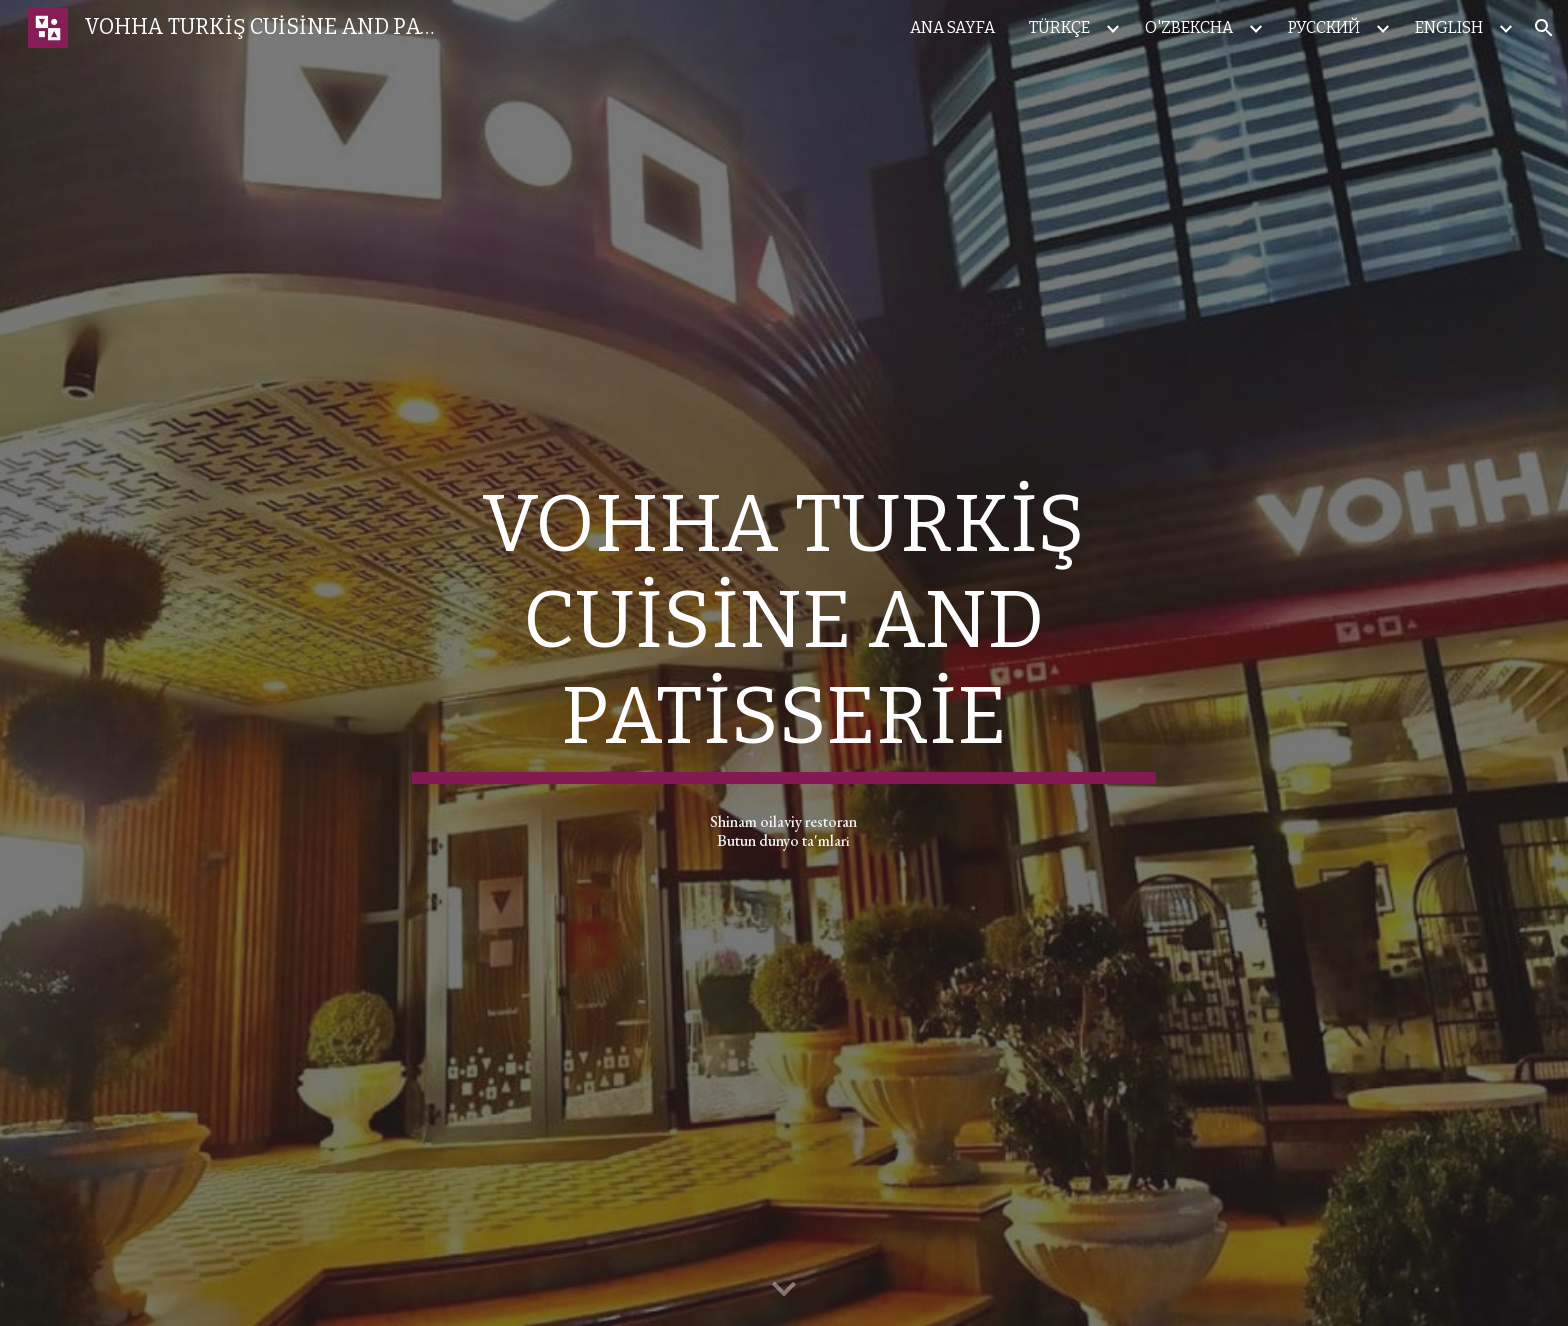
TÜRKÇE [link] (1059, 27)
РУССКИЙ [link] (1324, 27)
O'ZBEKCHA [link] (1189, 27)
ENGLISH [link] (1449, 27)
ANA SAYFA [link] (952, 27)
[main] (784, 630)
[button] (1544, 28)
